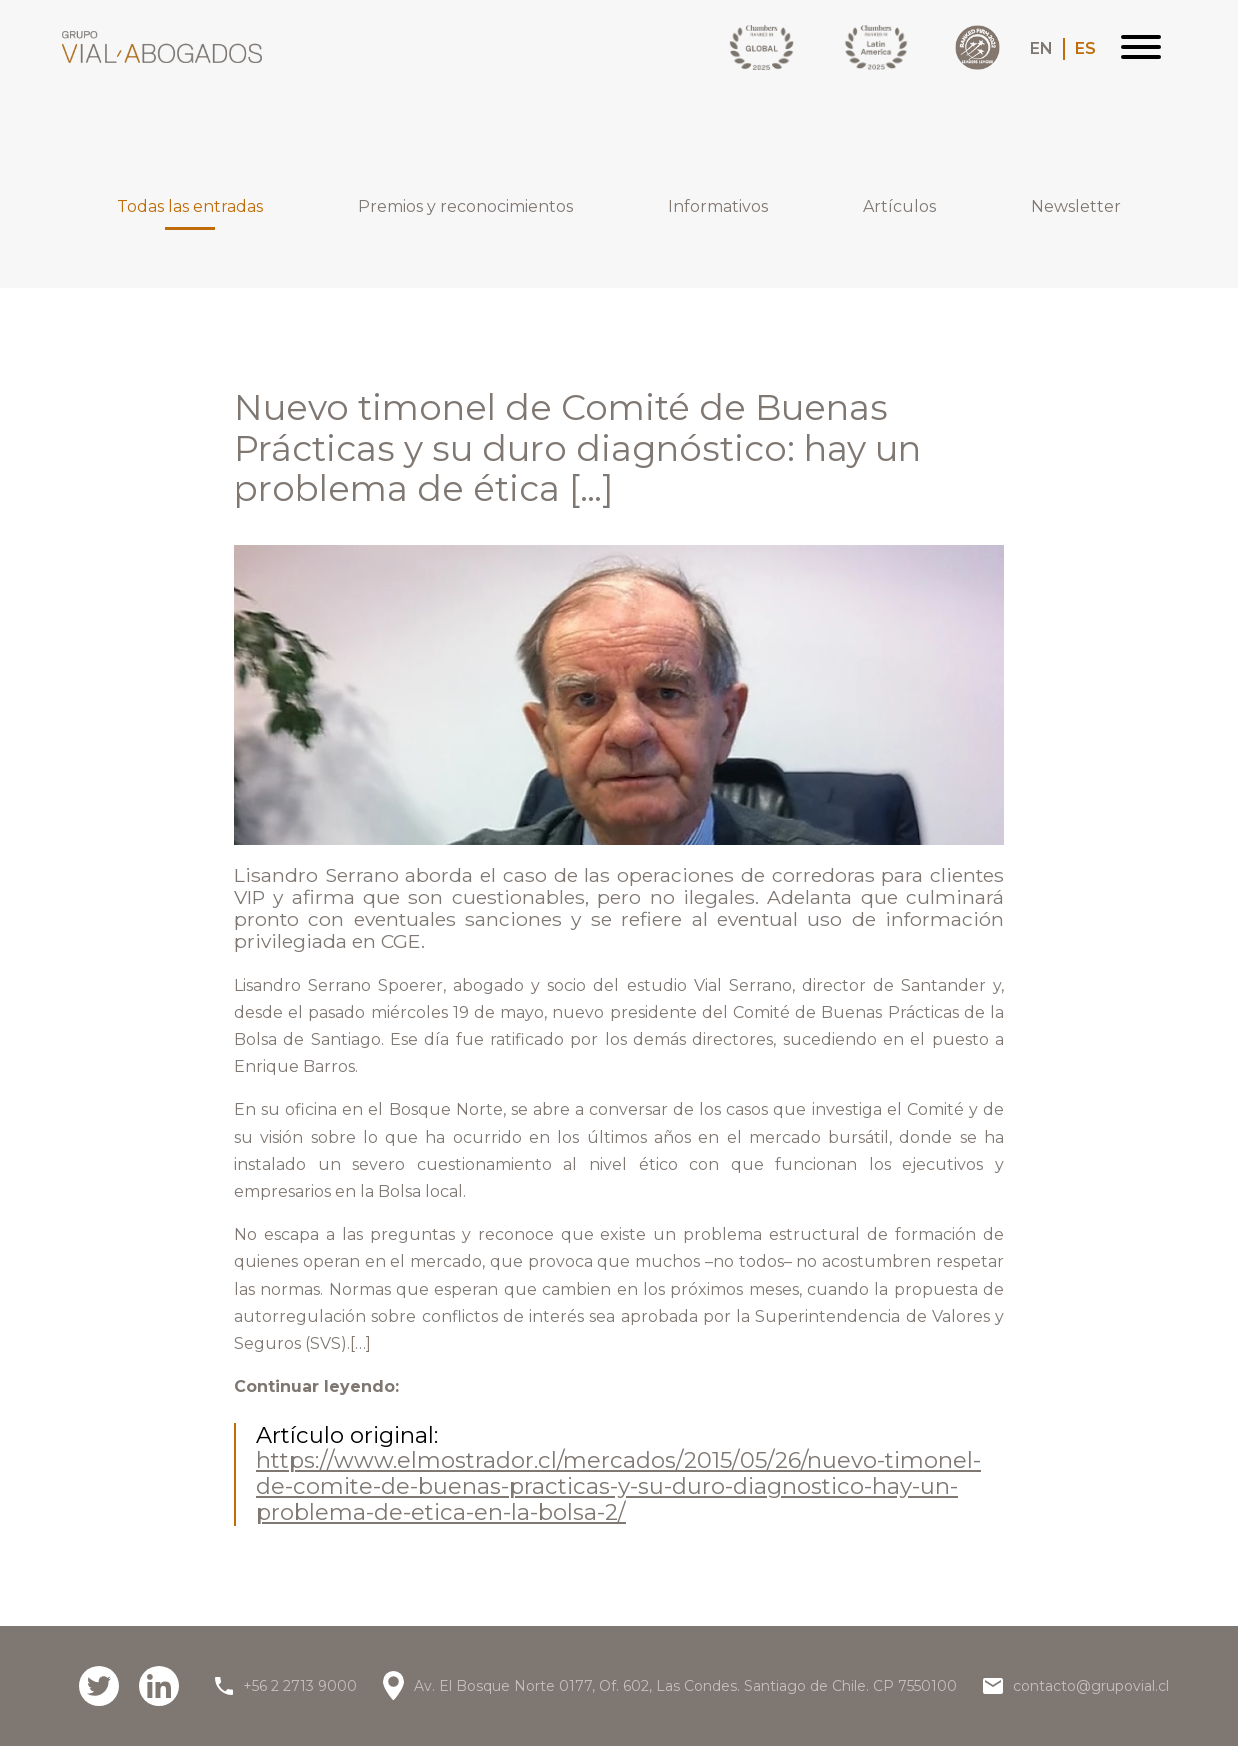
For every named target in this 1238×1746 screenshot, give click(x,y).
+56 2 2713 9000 (300, 1686)
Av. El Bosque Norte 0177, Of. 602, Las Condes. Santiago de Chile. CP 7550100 (685, 1686)
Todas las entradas (190, 213)
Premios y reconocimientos (465, 207)
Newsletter (1076, 207)
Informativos (718, 207)
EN (1041, 49)
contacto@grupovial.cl (1091, 1686)
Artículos (899, 207)
